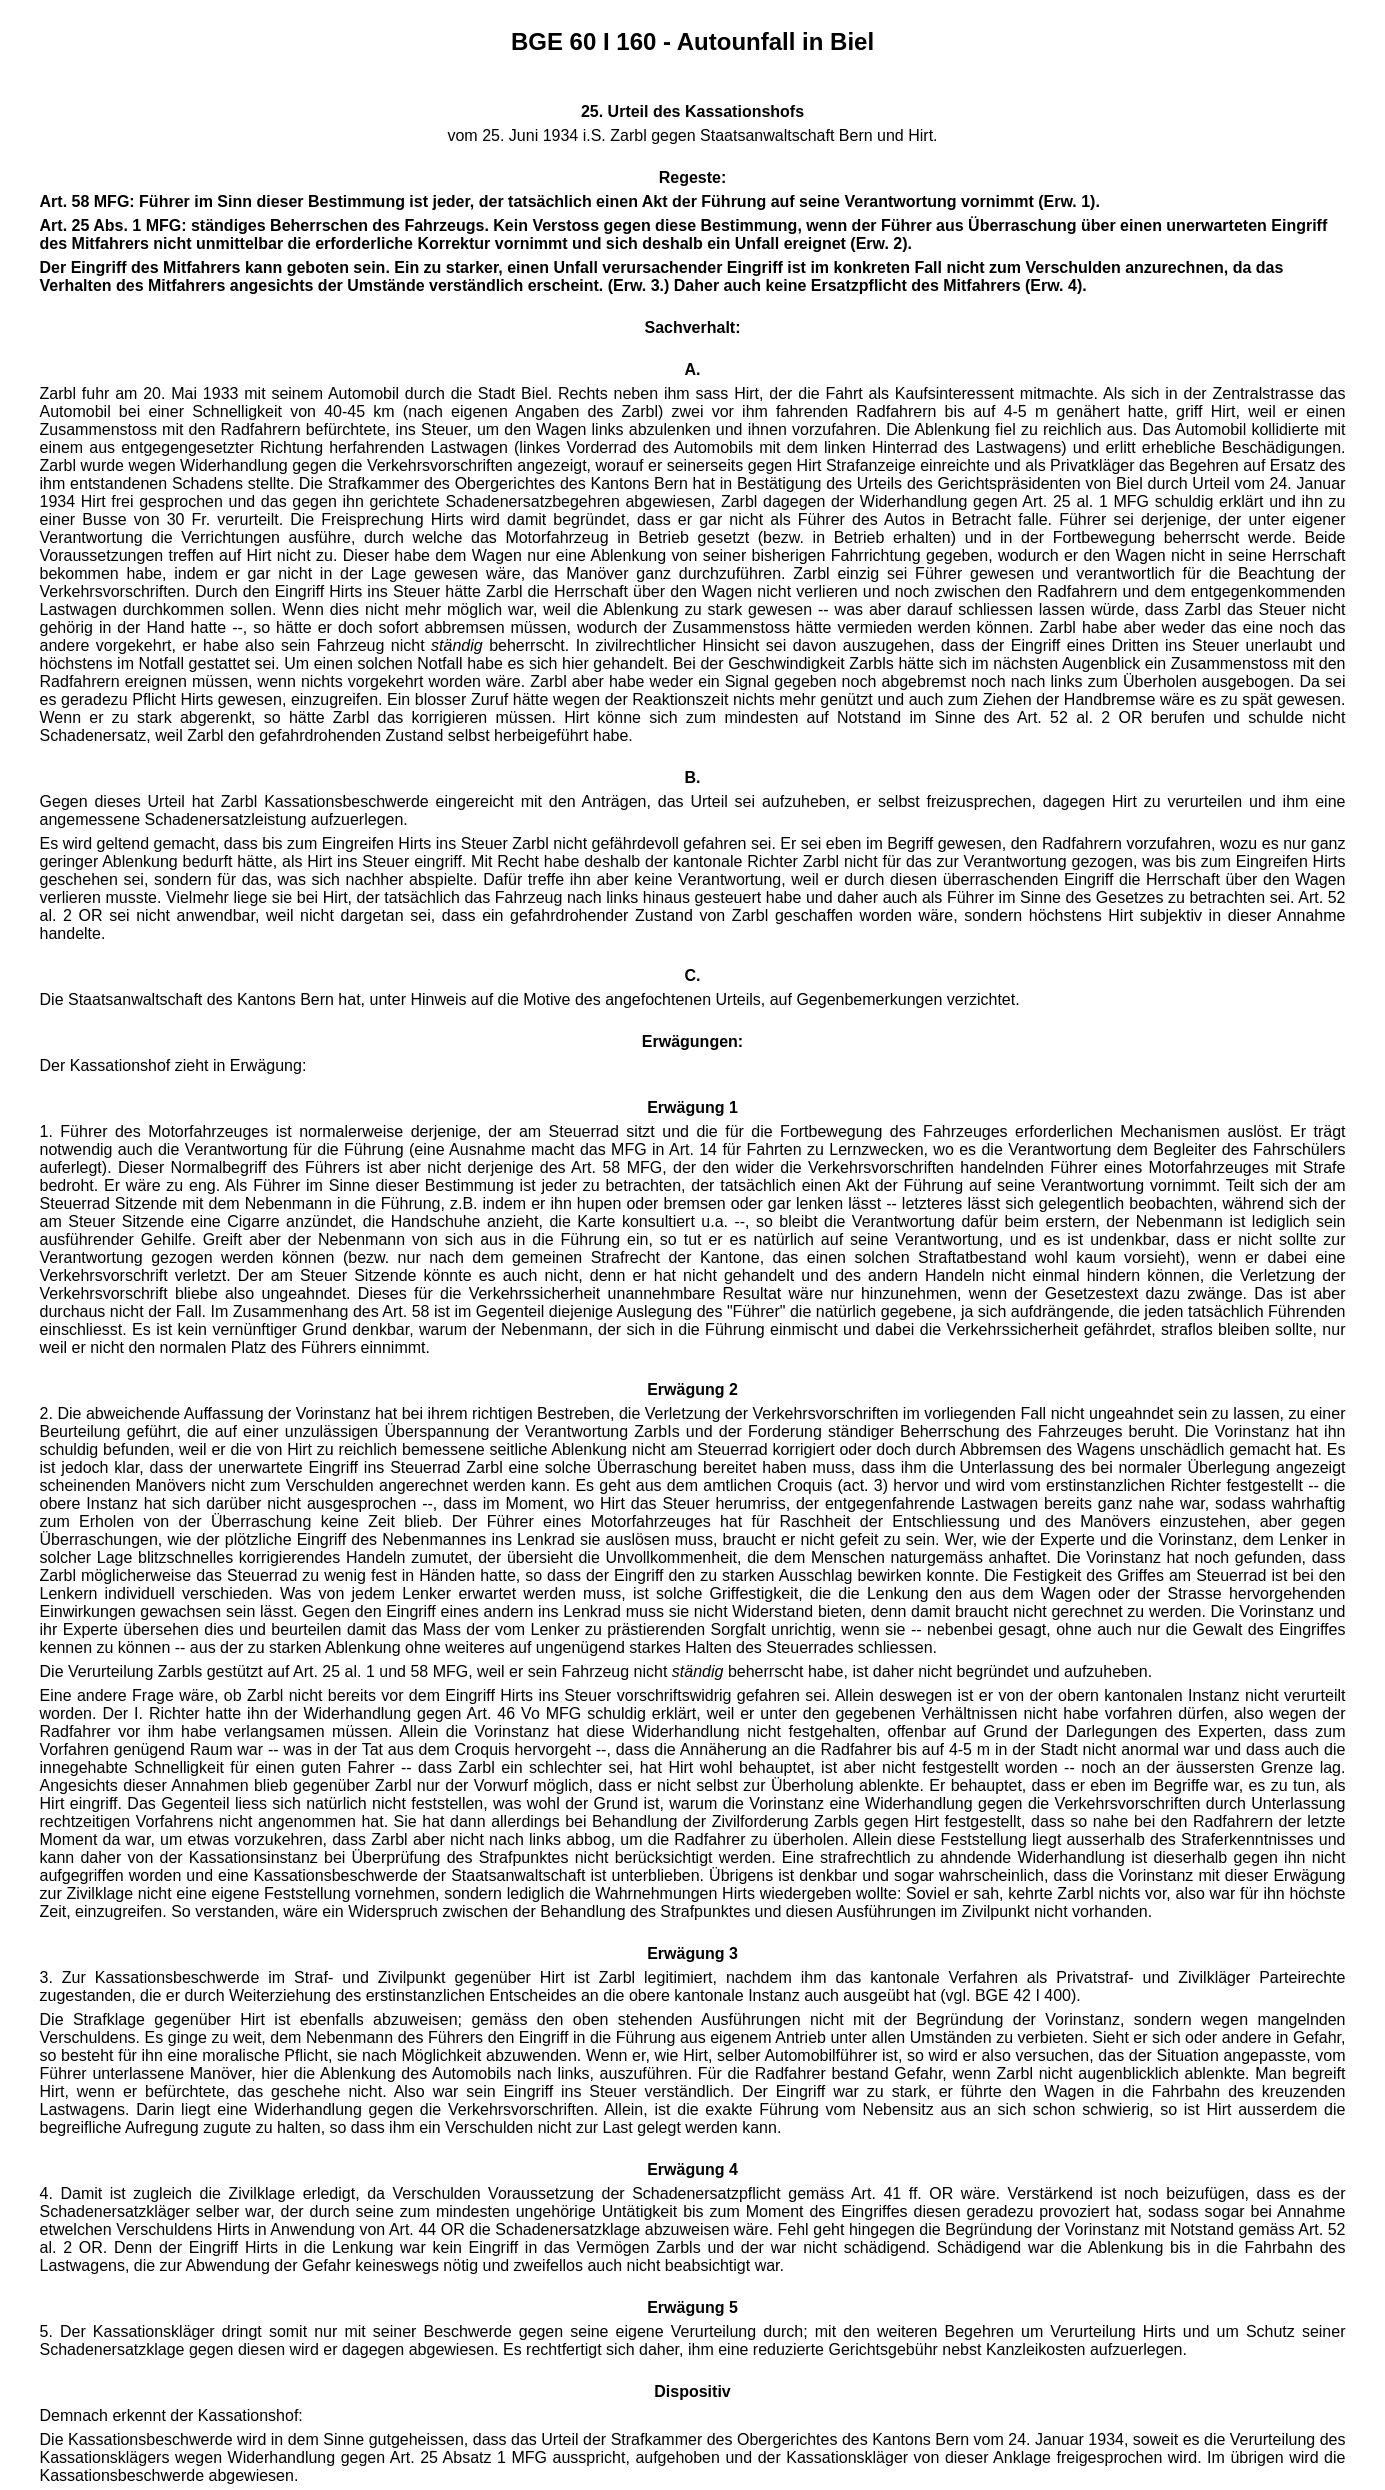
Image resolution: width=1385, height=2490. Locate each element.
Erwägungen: (692, 1041)
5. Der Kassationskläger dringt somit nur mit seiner (232, 2331)
